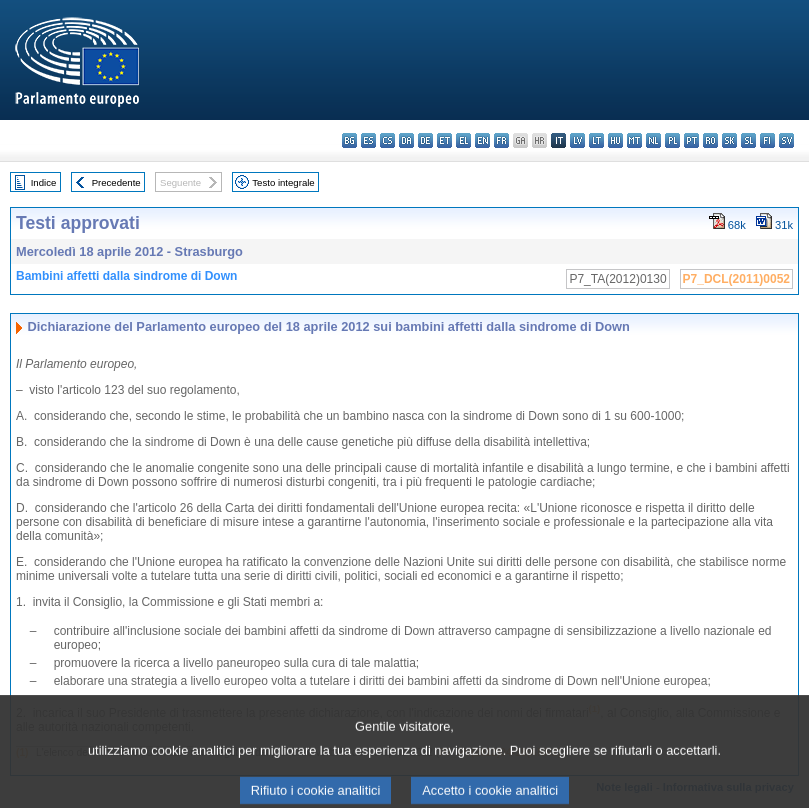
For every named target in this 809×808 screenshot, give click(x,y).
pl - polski (672, 140)
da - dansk (406, 140)
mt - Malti (634, 140)
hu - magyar (615, 140)
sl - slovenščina (748, 140)
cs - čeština (387, 140)
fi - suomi (767, 140)
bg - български (349, 140)
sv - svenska (786, 140)
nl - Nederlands (653, 140)
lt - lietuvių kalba (596, 140)
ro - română (710, 140)
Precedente (116, 182)
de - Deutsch (425, 140)
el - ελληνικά (463, 140)
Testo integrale (283, 182)
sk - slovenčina (729, 140)
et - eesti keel (444, 140)
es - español (368, 140)
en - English (482, 140)
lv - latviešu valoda (577, 140)
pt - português (691, 140)
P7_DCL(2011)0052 (736, 279)
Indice (44, 182)
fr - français (501, 140)
